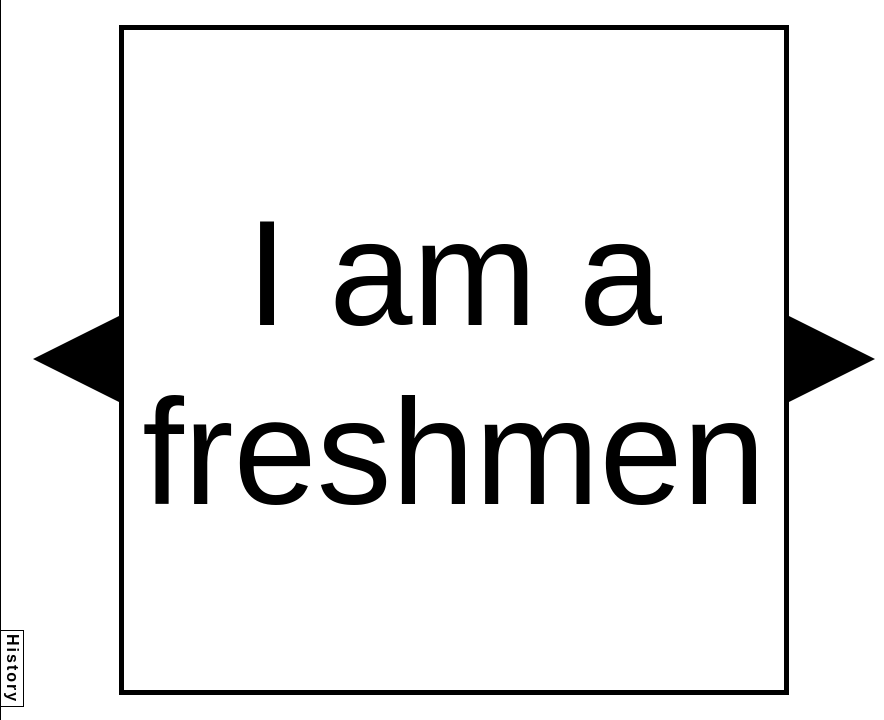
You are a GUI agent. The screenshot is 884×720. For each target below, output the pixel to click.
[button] (76, 359)
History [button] (12, 668)
